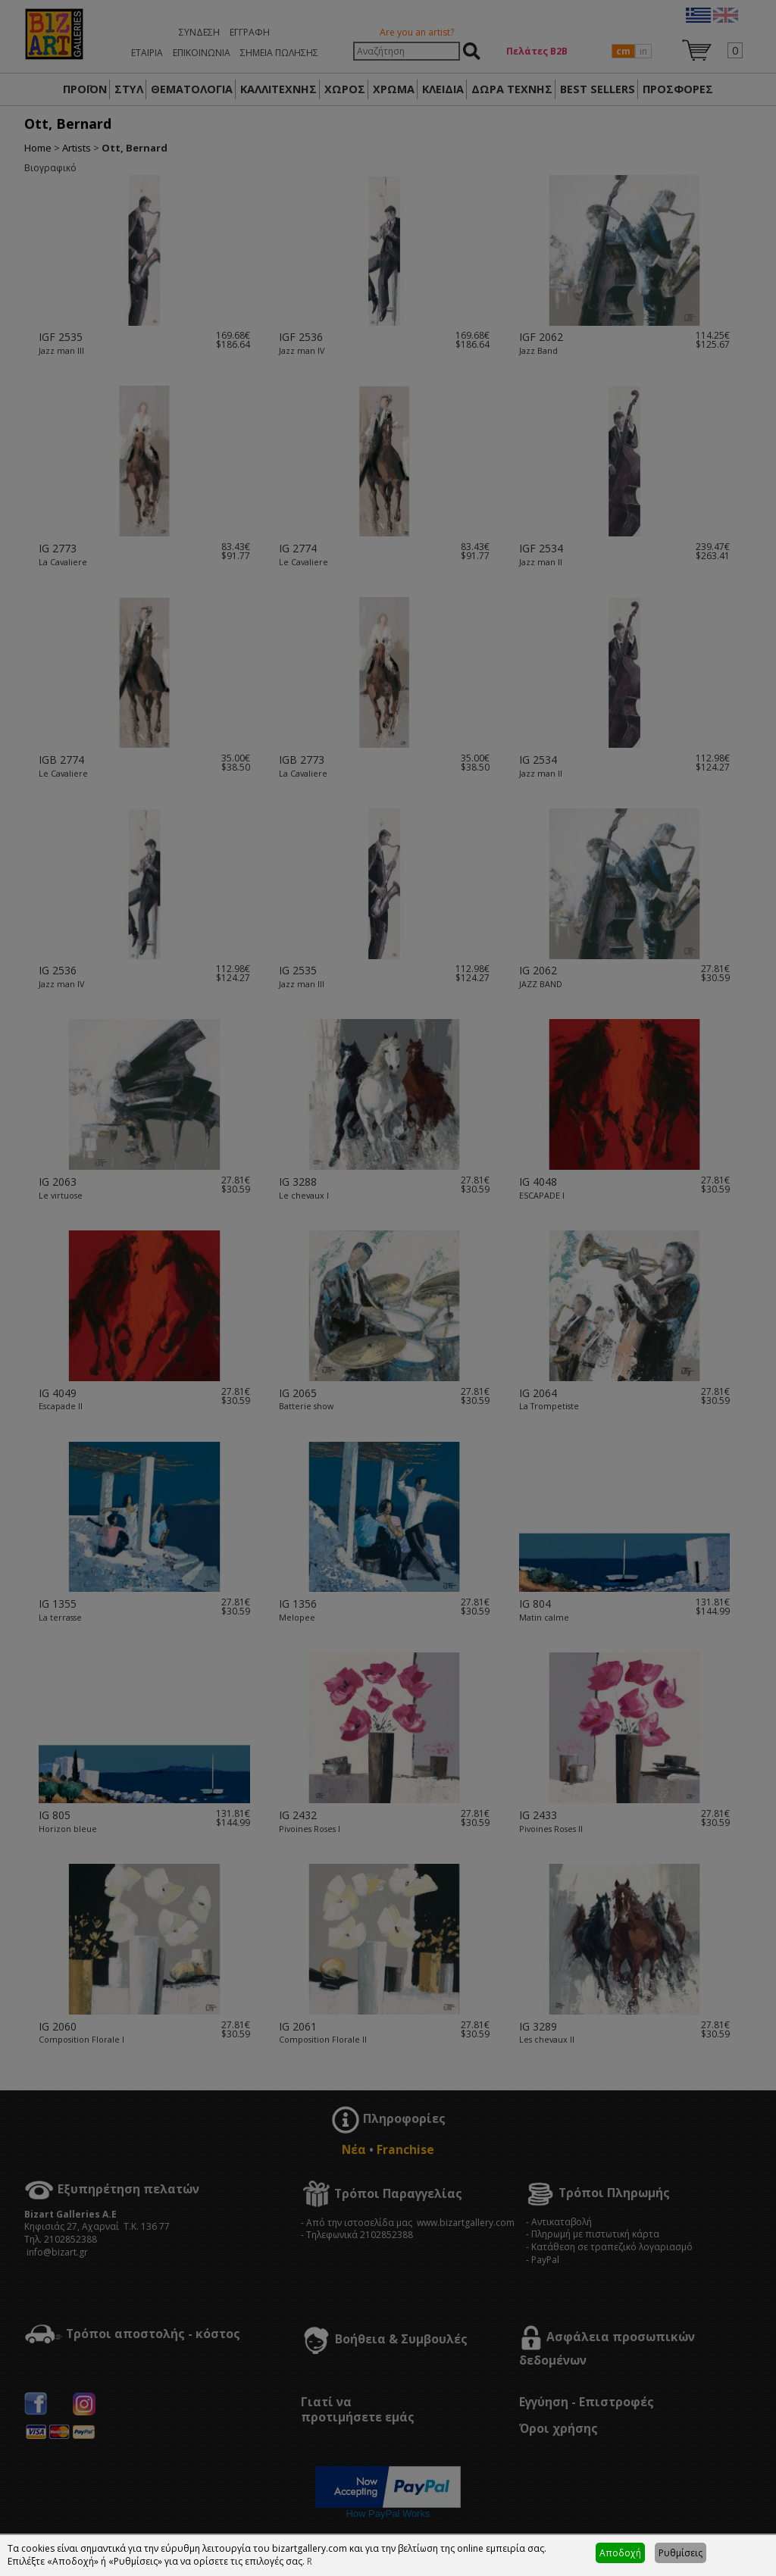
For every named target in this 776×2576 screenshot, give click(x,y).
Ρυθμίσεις (680, 2552)
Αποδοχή (620, 2552)
